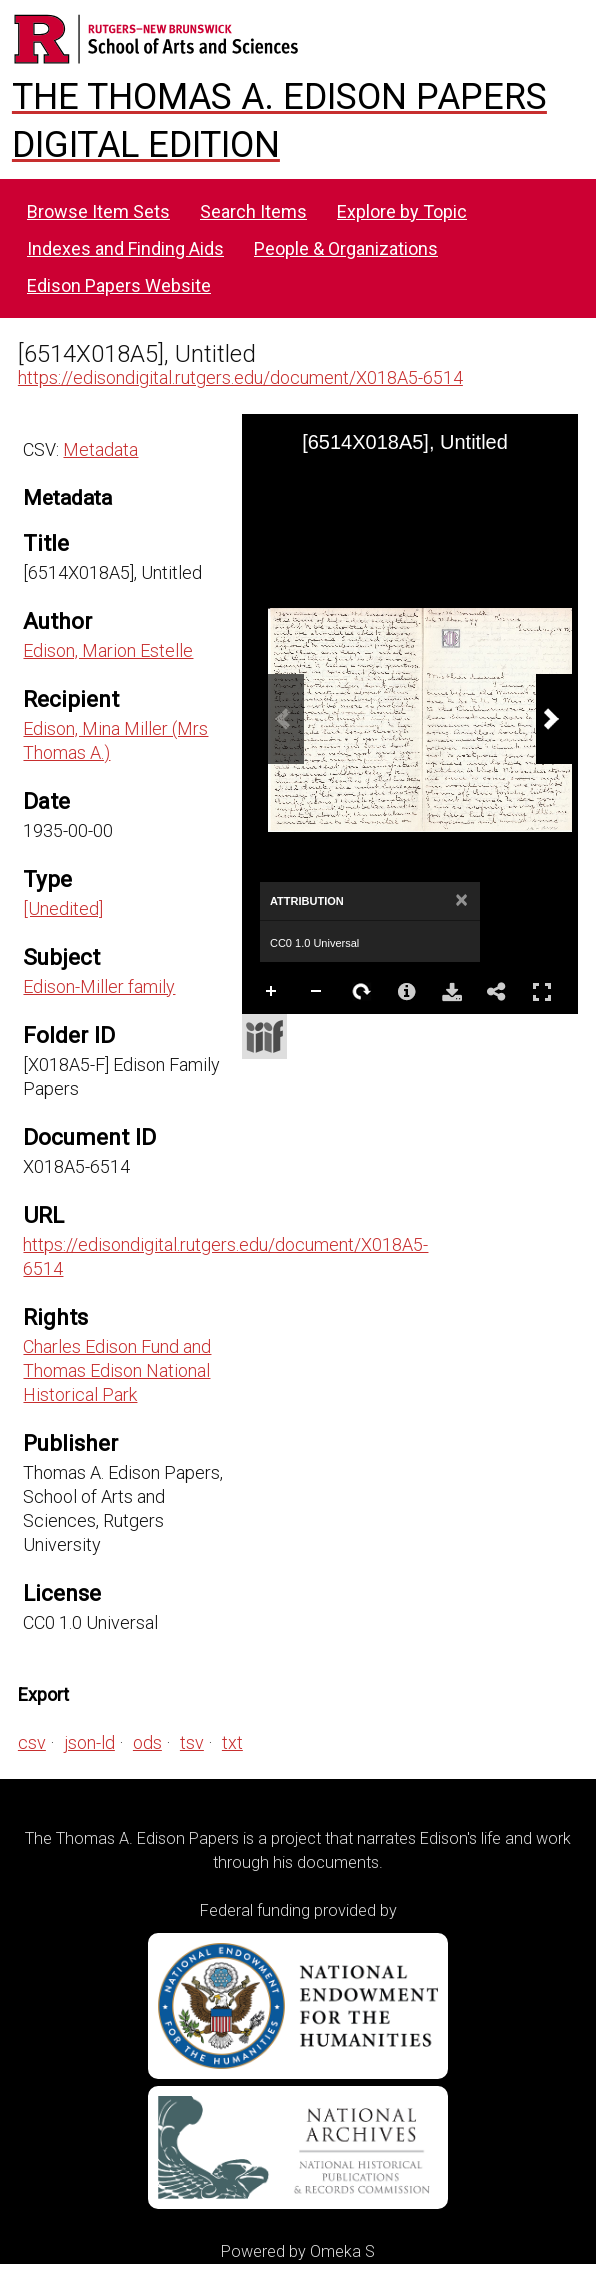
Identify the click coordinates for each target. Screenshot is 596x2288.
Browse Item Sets (98, 211)
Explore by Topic (402, 211)
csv (32, 1742)
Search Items (253, 211)
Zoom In (272, 992)
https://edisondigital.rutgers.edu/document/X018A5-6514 (240, 377)
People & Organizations (346, 248)
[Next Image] (554, 719)
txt (232, 1742)
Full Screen (542, 991)
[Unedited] (63, 908)
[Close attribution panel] (461, 901)
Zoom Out (317, 992)
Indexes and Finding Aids (125, 248)
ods (147, 1742)
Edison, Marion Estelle (108, 650)
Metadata (100, 449)
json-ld (89, 1742)
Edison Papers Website (119, 285)
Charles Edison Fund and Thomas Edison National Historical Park (117, 1370)
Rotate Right (362, 992)
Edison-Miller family (99, 986)
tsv (192, 1742)
